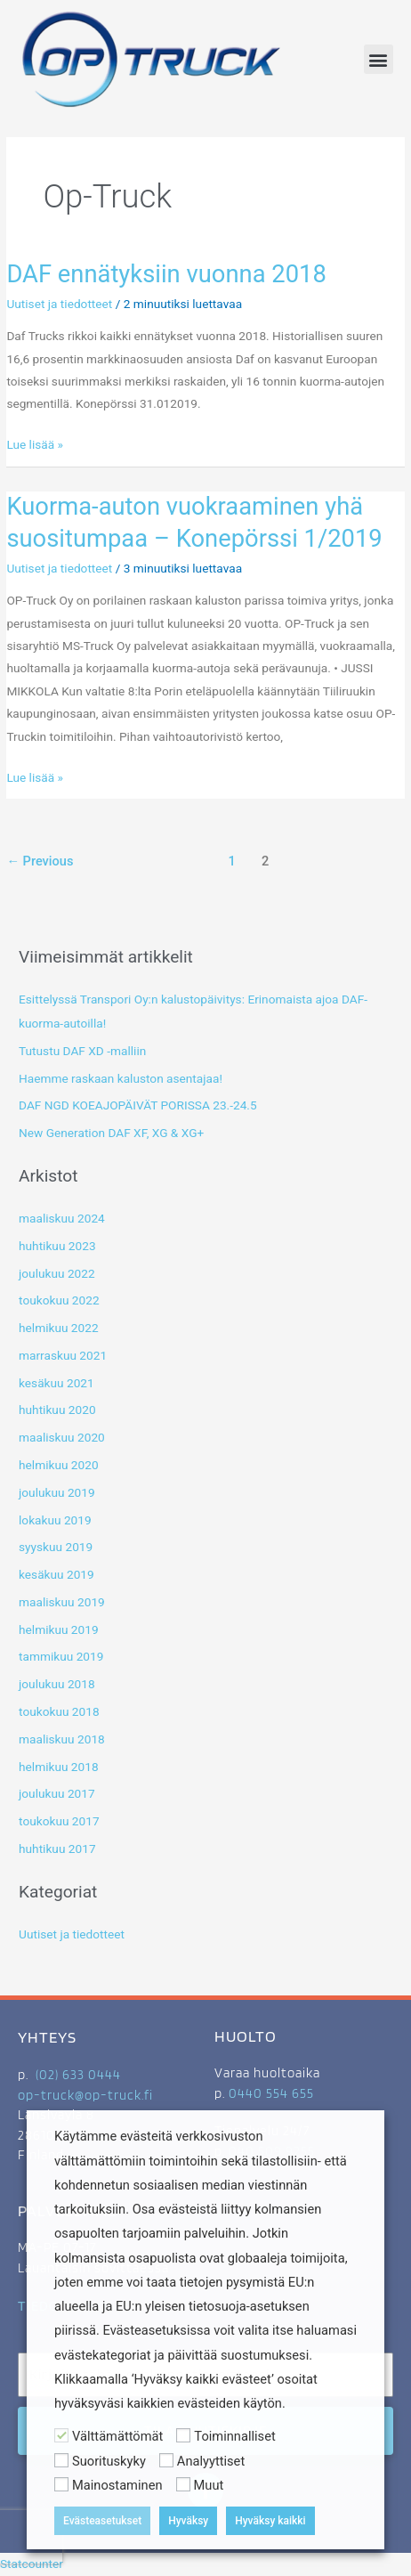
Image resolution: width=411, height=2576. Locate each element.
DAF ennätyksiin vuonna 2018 (166, 274)
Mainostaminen (117, 2485)
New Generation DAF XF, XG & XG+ (111, 1132)
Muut (209, 2485)
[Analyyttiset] (166, 2460)
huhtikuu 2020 (57, 1409)
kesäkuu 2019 (56, 1574)
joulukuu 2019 (57, 1492)
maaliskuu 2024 (62, 1218)
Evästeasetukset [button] (102, 2521)
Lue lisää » (34, 442)
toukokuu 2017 (59, 1821)
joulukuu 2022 (57, 1273)
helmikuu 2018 (59, 1766)
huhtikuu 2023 (57, 1246)
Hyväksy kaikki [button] (270, 2521)
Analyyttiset (211, 2461)
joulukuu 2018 (57, 1684)
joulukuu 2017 (57, 1793)
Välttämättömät (117, 2436)
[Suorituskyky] (61, 2460)
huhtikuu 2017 (57, 1848)
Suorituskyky (109, 2461)
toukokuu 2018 (59, 1711)
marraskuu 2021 (63, 1355)
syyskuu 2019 (56, 1547)
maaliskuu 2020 (62, 1437)
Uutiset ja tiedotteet (59, 304)
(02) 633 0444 (78, 2075)
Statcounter (31, 2563)
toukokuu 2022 (59, 1300)
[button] (378, 59)
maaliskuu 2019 (62, 1602)
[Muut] (183, 2484)
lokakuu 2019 (55, 1520)
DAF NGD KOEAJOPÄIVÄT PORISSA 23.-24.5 (138, 1105)
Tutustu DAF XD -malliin (82, 1051)
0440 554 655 (271, 2093)
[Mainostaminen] (61, 2484)
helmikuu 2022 (59, 1328)
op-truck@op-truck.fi (85, 2095)
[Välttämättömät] (61, 2435)
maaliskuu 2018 (62, 1739)
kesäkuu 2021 (56, 1383)
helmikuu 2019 (59, 1629)
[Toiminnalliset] (183, 2435)
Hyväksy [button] (188, 2521)
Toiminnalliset (234, 2436)
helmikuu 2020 (59, 1465)
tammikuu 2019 (61, 1656)
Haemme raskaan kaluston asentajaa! (120, 1078)
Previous (39, 861)
